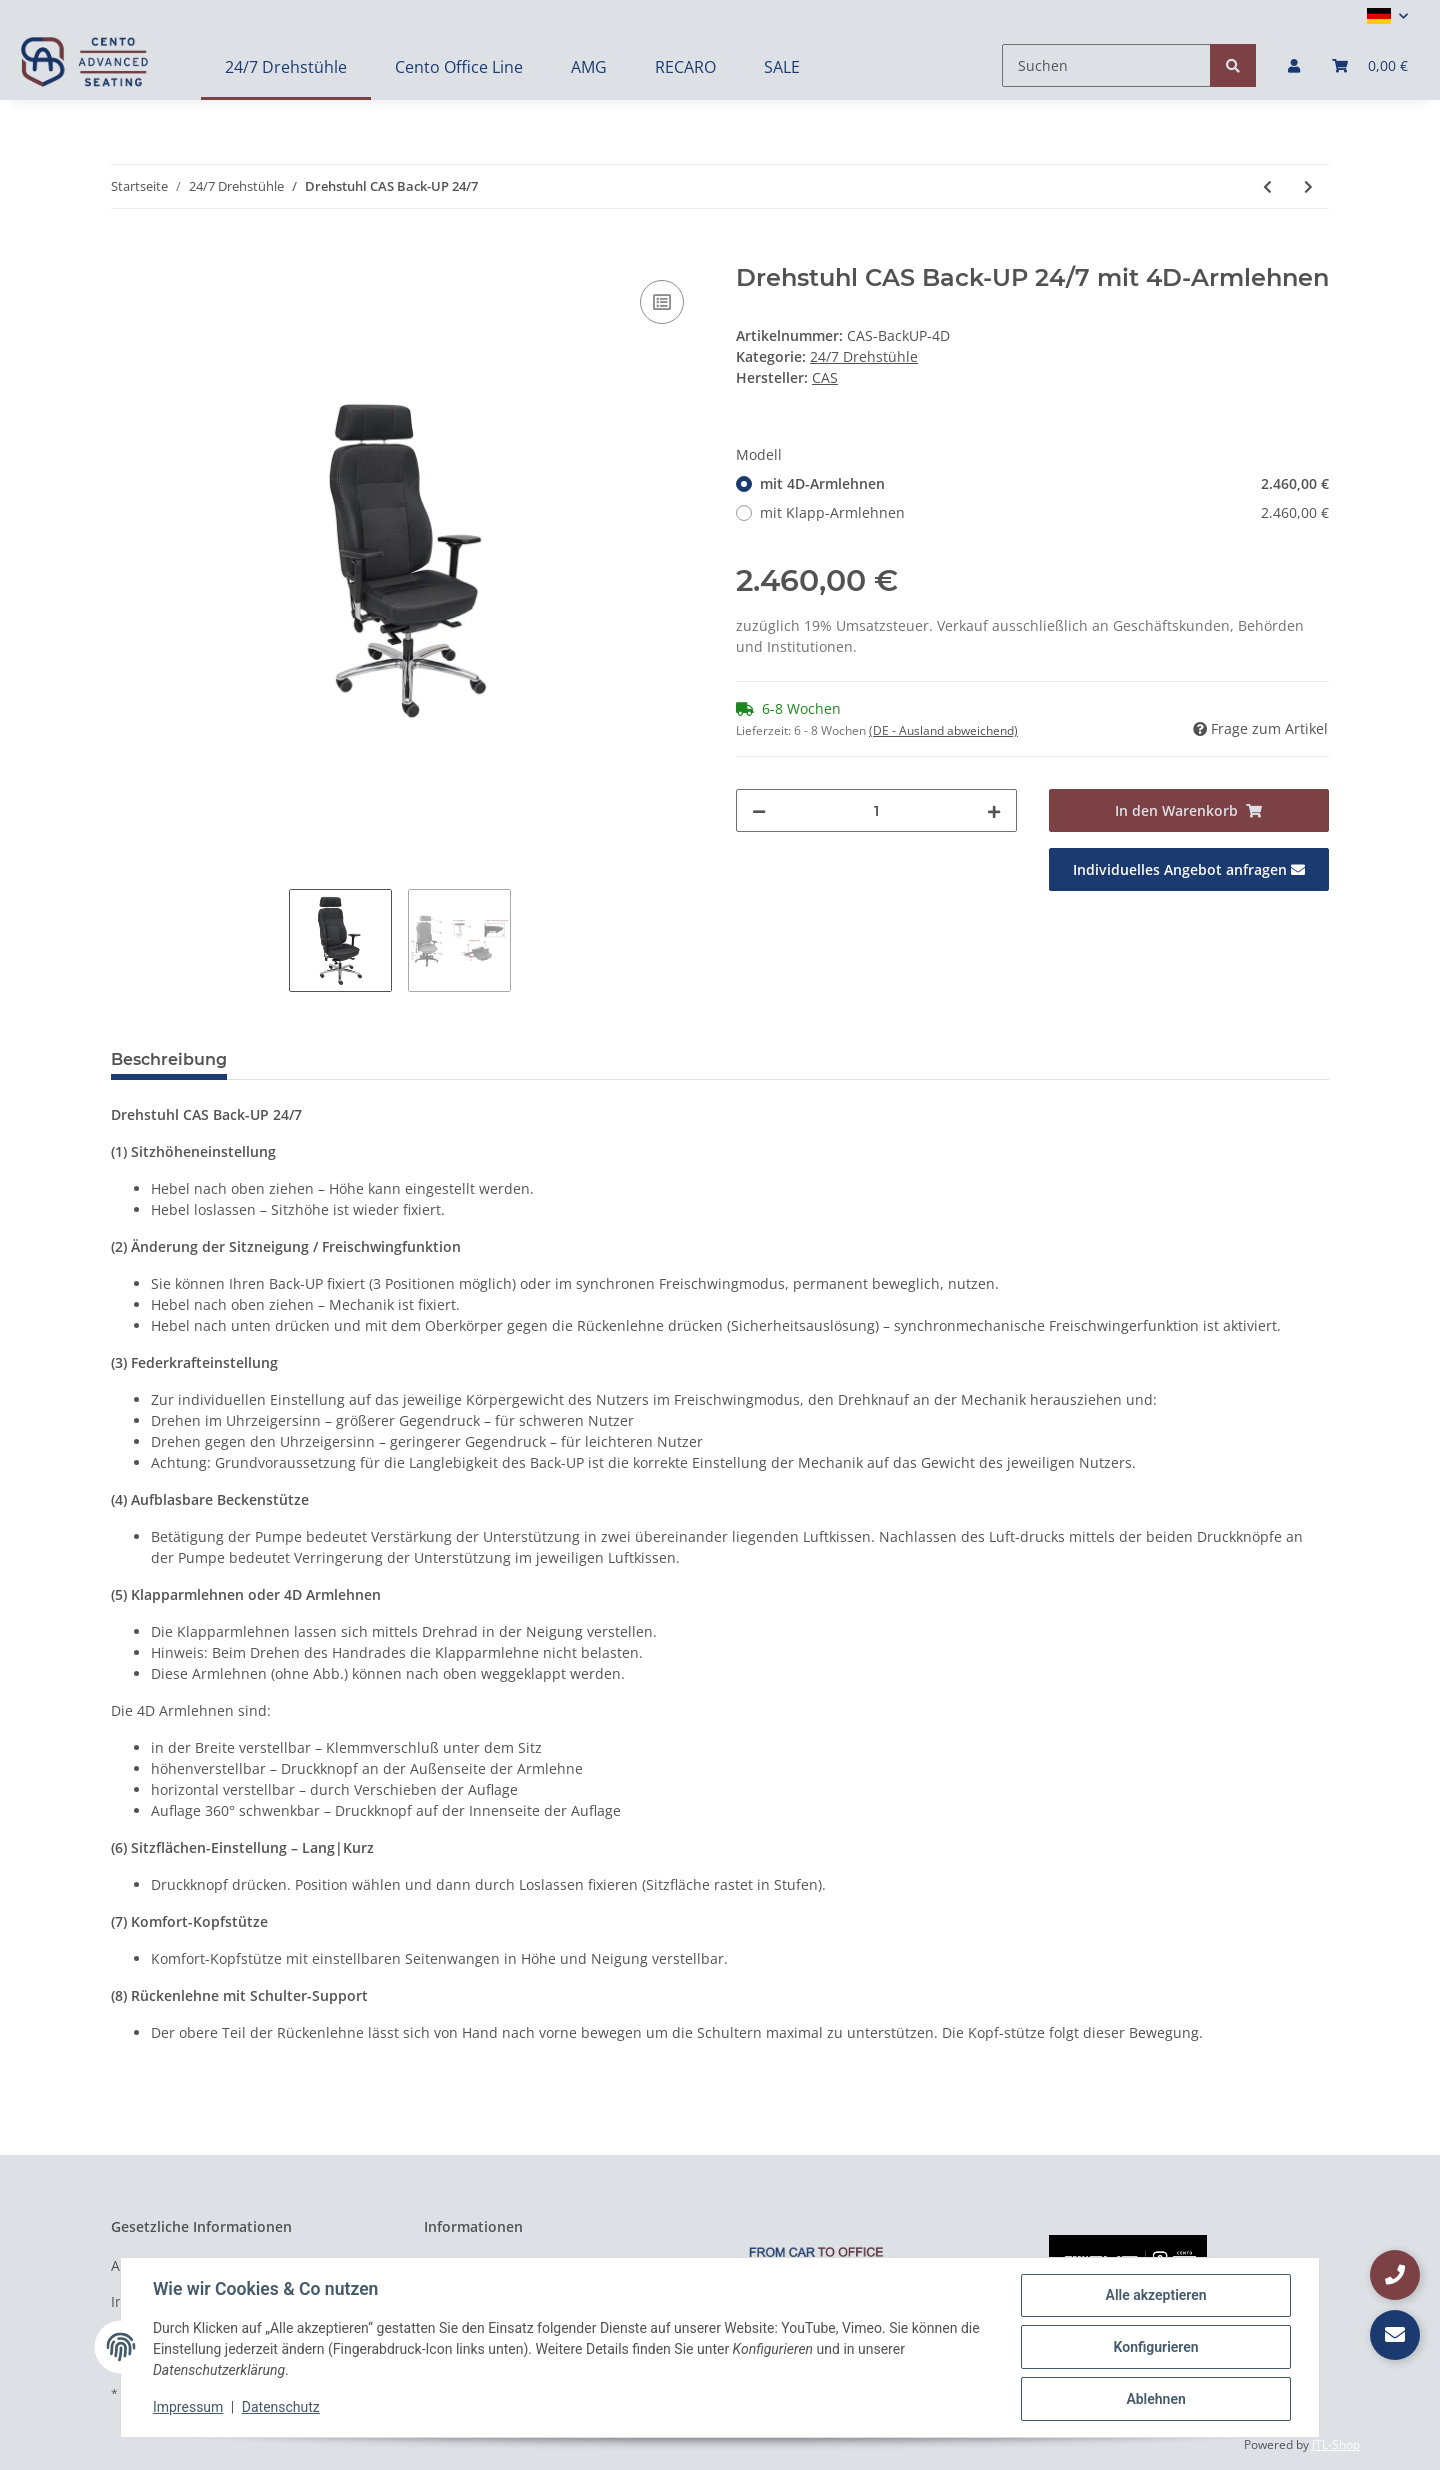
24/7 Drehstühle (864, 356)
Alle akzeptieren (1155, 2295)
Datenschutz (281, 2408)
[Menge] (876, 810)
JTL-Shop (1336, 2444)
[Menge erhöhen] (994, 810)
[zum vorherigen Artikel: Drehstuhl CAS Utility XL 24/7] (1267, 186)
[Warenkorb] (1370, 65)
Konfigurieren (1155, 2347)
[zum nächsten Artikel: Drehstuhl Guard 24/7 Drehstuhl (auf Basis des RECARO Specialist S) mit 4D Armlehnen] (1308, 186)
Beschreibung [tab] (169, 1059)
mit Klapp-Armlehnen (1044, 512)
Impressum (188, 2408)
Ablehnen (1155, 2399)
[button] (1387, 16)
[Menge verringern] (759, 810)
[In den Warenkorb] (127, 253)
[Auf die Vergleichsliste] (662, 302)
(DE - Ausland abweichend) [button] (943, 730)
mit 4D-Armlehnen (1044, 483)
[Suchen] (1106, 65)
